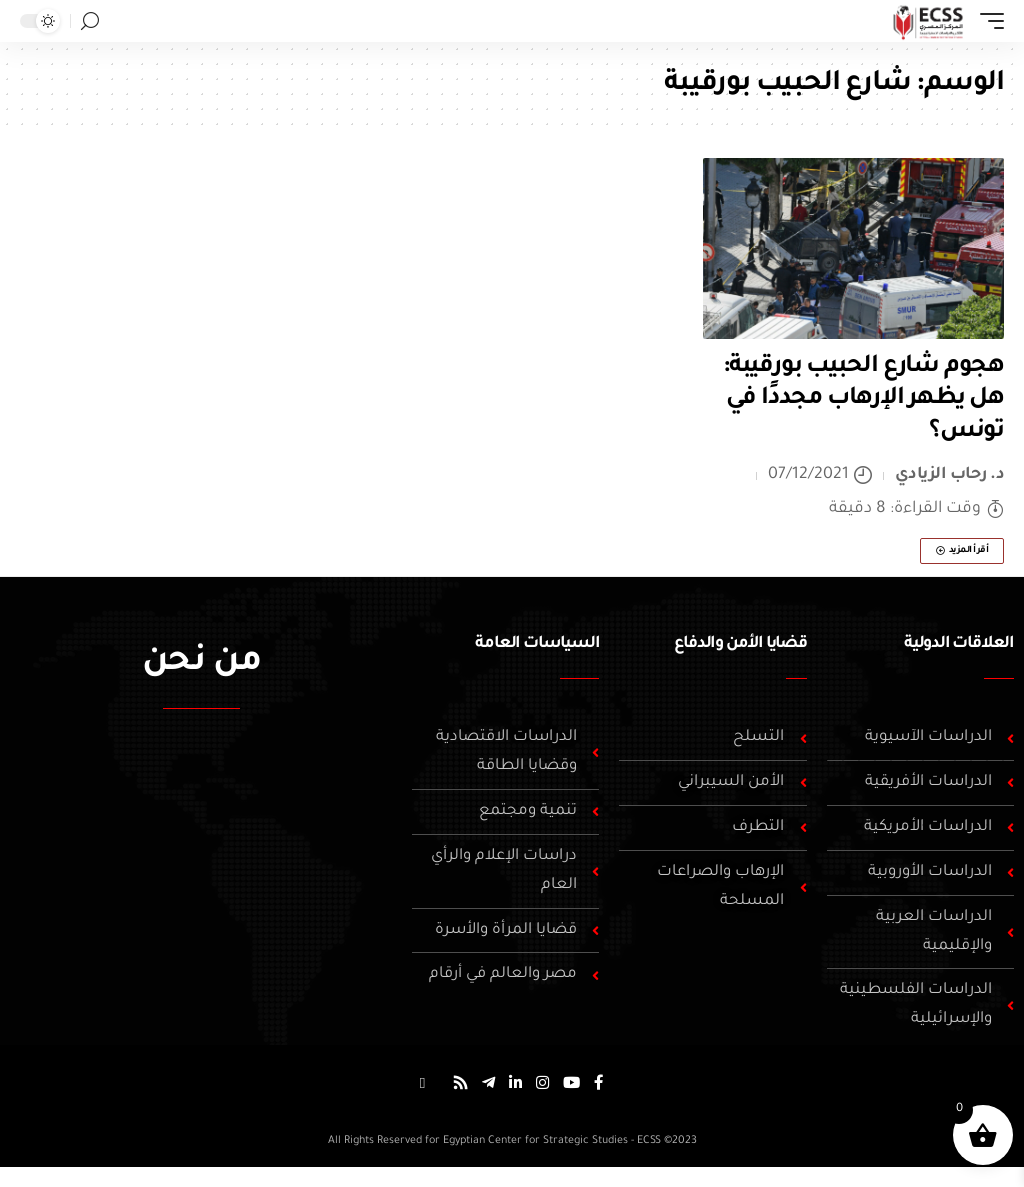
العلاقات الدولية (959, 644)
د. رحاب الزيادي (950, 475)
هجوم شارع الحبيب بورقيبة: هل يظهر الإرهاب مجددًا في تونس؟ (863, 399)
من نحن (201, 664)
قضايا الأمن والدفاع (740, 644)
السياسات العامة (537, 644)
